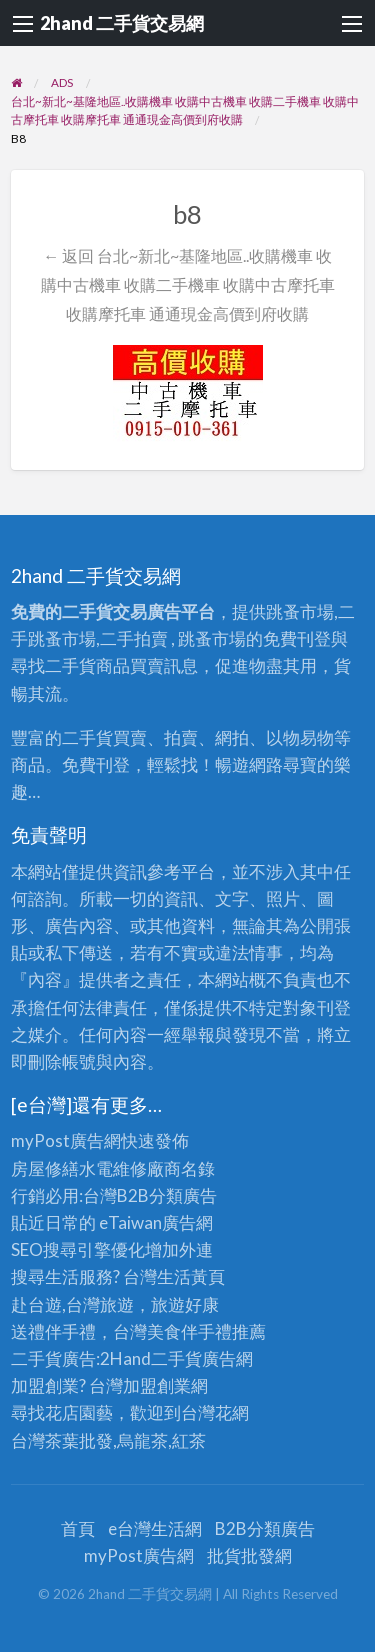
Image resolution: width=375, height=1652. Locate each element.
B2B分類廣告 (265, 1528)
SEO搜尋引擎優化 (78, 1249)
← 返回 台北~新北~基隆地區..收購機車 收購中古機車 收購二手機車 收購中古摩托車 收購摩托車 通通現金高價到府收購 (188, 284)
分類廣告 (183, 1195)
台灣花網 (215, 1412)
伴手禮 (206, 1331)
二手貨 (176, 1358)
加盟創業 (157, 1385)
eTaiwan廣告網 (156, 1222)
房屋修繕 (45, 1168)
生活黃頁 (191, 1276)
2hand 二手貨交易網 (122, 23)
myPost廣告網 (66, 1140)
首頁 (78, 1528)
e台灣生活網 (155, 1528)
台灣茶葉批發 (62, 1440)
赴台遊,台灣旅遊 (72, 1304)
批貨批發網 (249, 1555)
